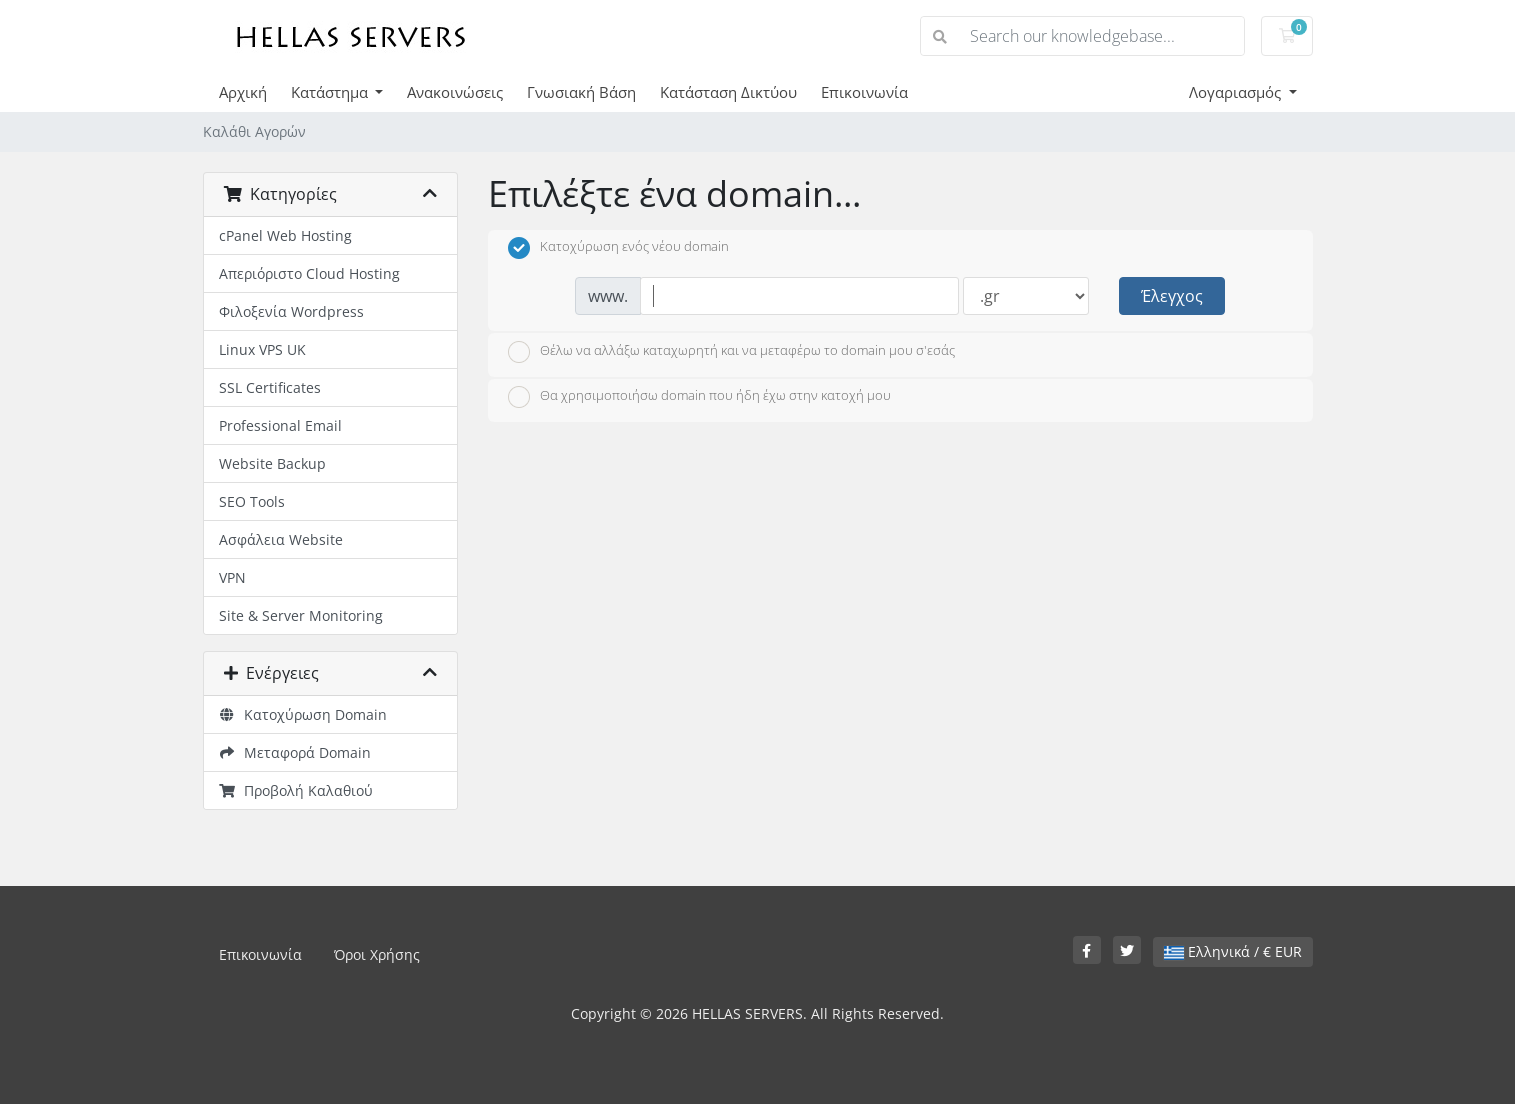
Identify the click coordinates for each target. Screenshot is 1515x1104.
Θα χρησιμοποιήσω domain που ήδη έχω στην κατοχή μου (699, 397)
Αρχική (243, 92)
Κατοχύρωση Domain (303, 714)
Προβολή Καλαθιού (296, 790)
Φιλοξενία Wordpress (291, 311)
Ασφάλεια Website (281, 539)
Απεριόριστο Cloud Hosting (309, 273)
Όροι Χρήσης (377, 954)
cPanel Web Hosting (285, 235)
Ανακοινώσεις (455, 92)
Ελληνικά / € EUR (1233, 951)
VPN (232, 577)
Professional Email (280, 425)
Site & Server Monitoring (301, 615)
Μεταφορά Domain (295, 752)
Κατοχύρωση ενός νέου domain (618, 248)
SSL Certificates (270, 387)
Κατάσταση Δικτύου (728, 92)
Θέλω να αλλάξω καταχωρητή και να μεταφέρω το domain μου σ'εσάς (731, 352)
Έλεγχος (1172, 296)
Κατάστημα (331, 92)
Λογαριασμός (1237, 92)
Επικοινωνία (864, 92)
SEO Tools (252, 501)
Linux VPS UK (262, 349)
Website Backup (272, 463)
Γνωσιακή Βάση (581, 92)
